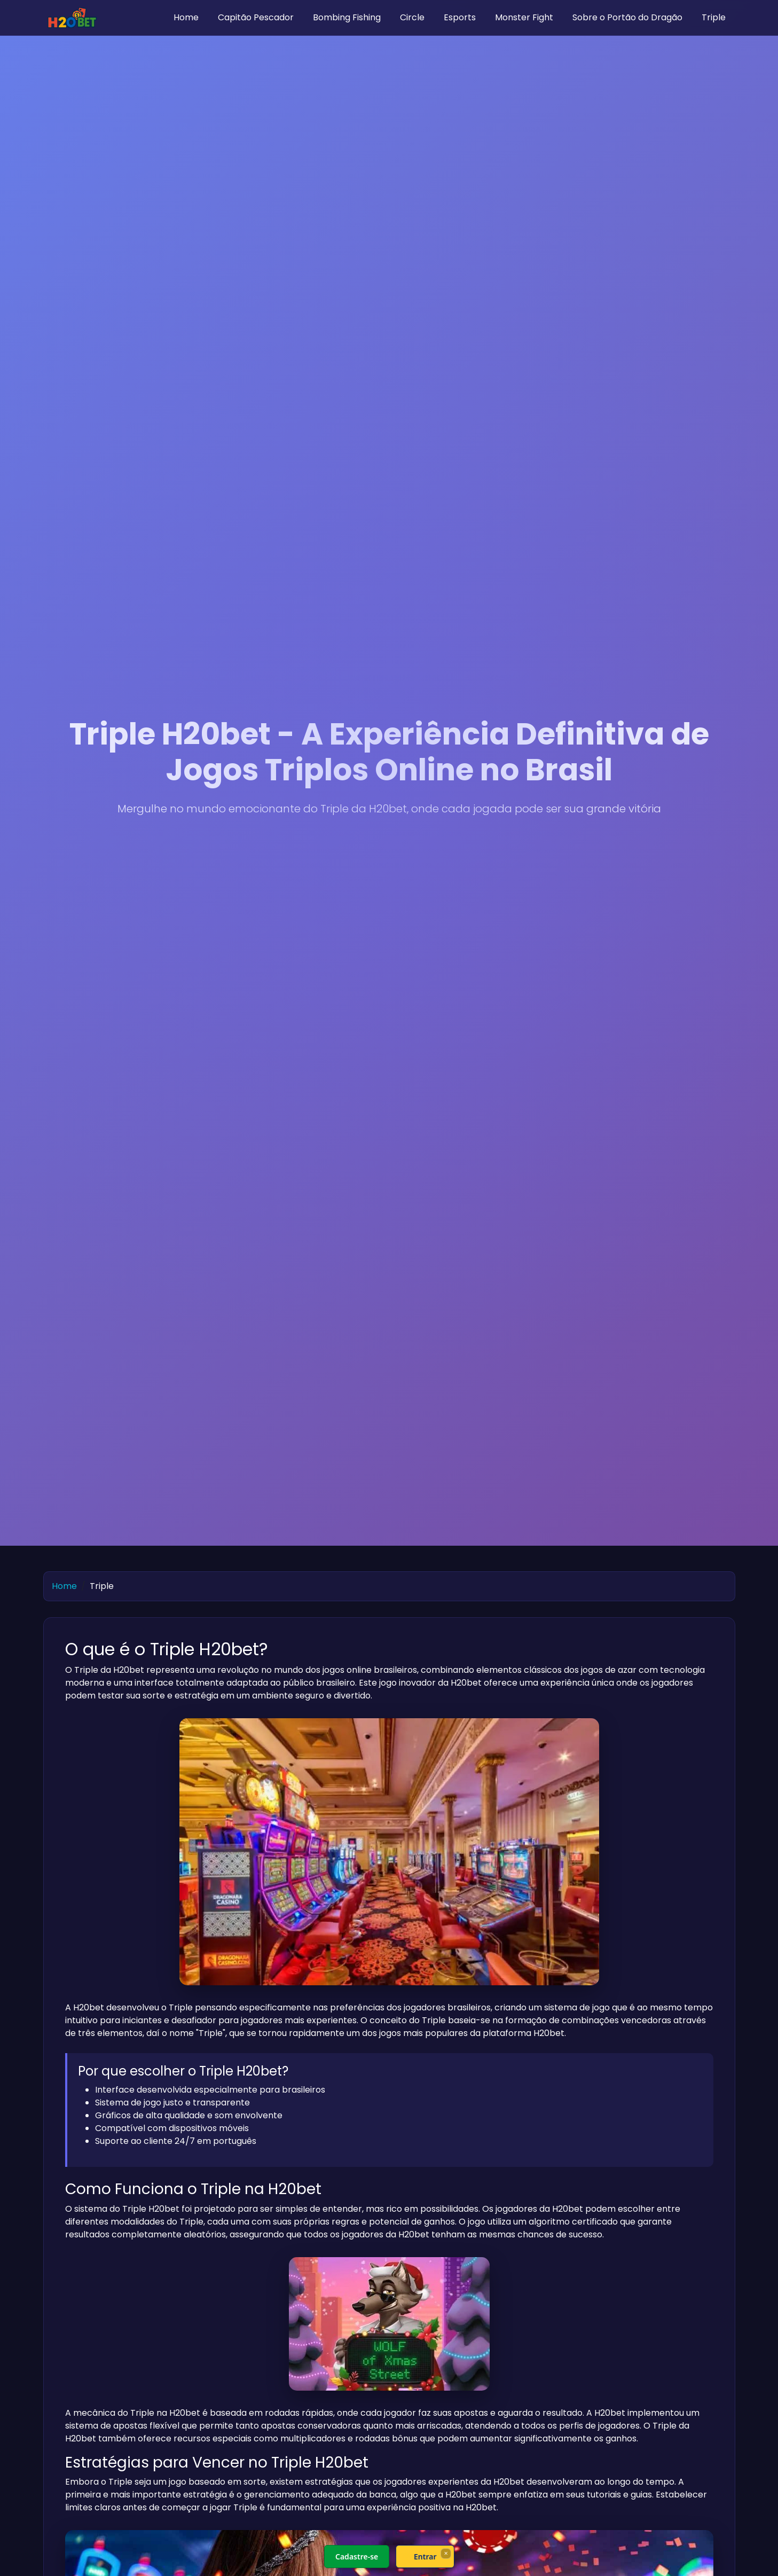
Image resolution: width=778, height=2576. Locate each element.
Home (186, 17)
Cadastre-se (356, 2556)
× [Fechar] (445, 2553)
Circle (412, 17)
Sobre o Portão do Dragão (627, 17)
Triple (714, 17)
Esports (460, 17)
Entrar (424, 2556)
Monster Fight (524, 17)
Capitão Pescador (256, 17)
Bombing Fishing (347, 17)
